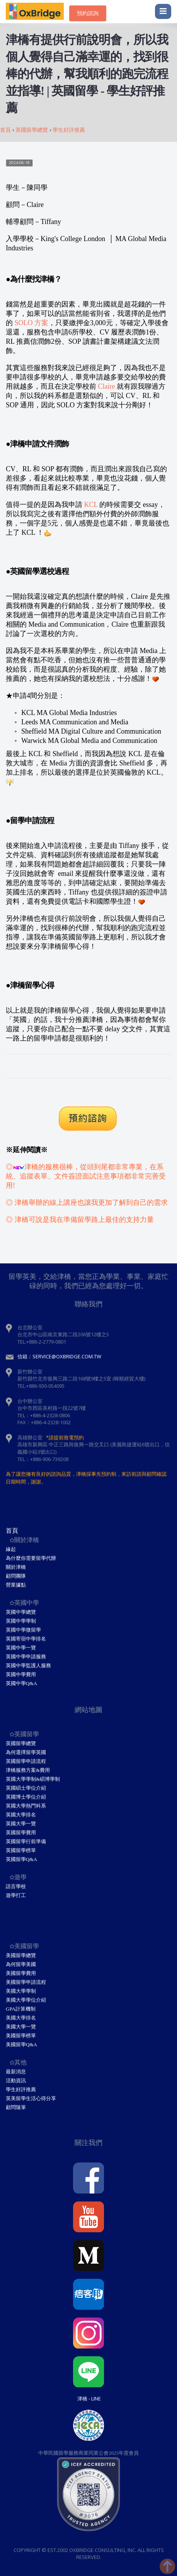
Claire (106, 386)
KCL (91, 504)
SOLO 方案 (32, 323)
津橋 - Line (89, 2398)
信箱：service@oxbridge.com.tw (59, 1356)
